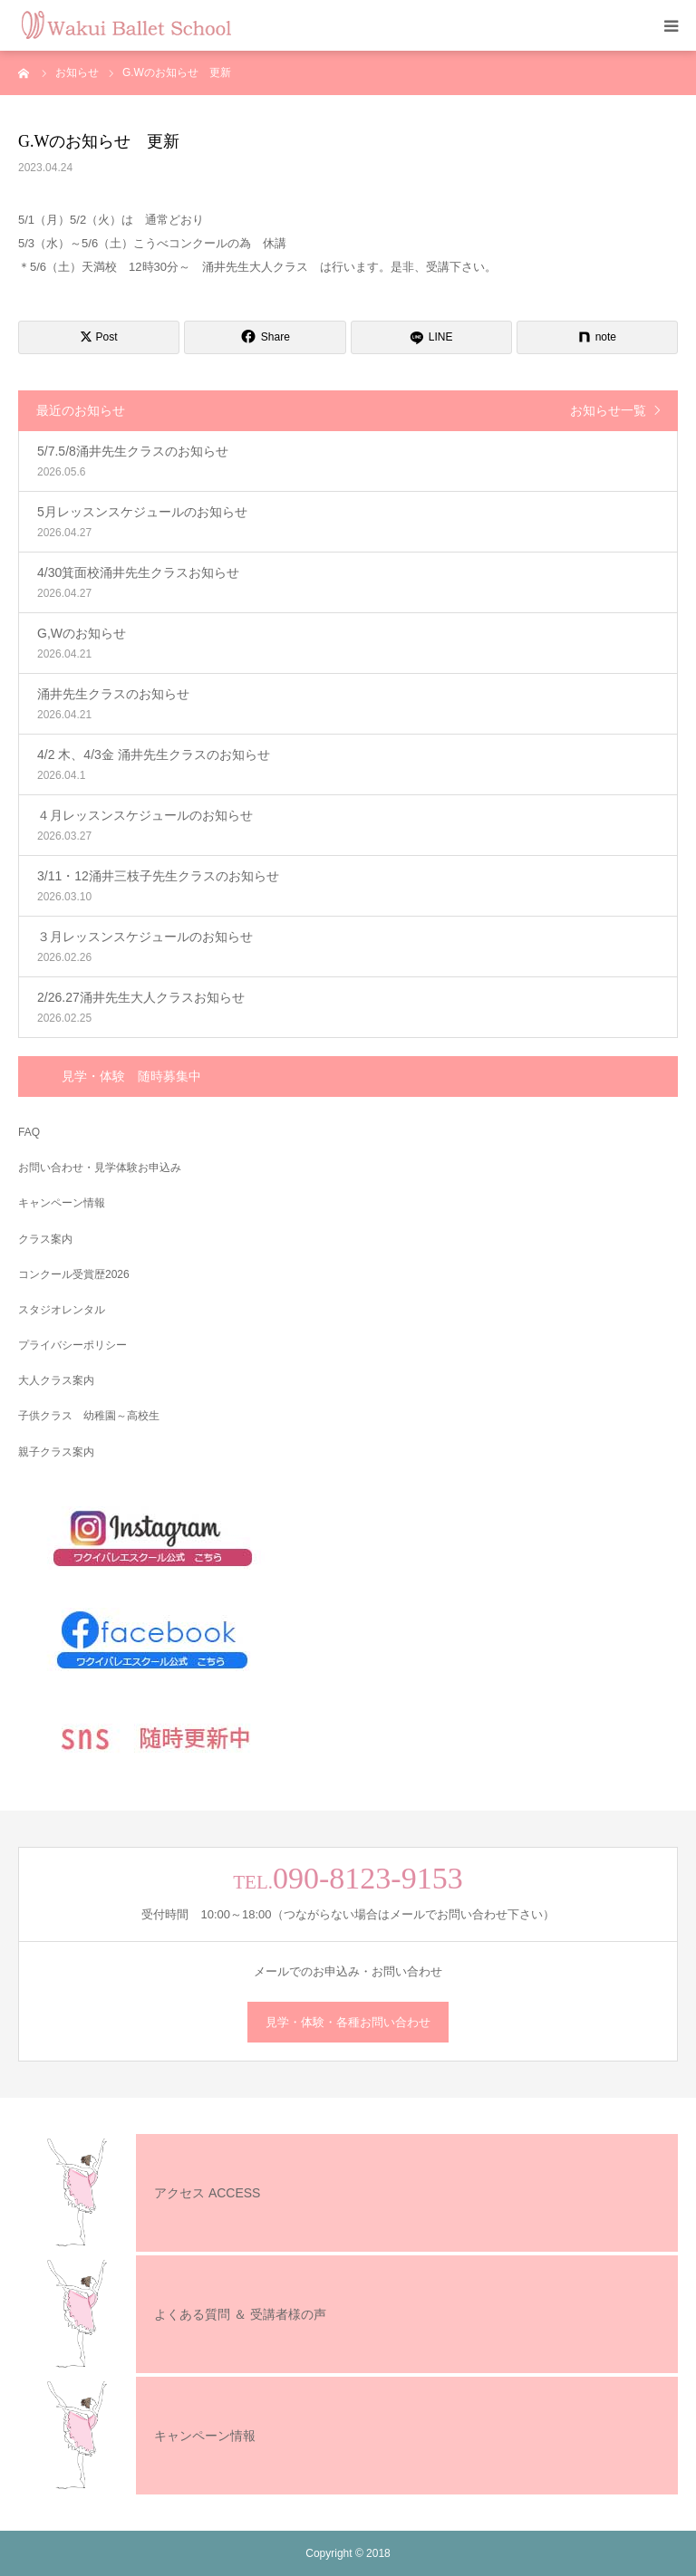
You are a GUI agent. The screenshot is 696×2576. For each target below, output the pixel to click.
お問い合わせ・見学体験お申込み (99, 1167)
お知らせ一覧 (608, 410)
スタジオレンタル (61, 1309)
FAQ (29, 1132)
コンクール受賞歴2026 (74, 1274)
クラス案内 (45, 1239)
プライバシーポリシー (72, 1345)
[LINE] (431, 337)
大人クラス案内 (56, 1380)
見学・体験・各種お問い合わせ (348, 2022)
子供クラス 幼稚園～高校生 (89, 1415)
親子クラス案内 (56, 1452)
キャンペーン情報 (61, 1203)
